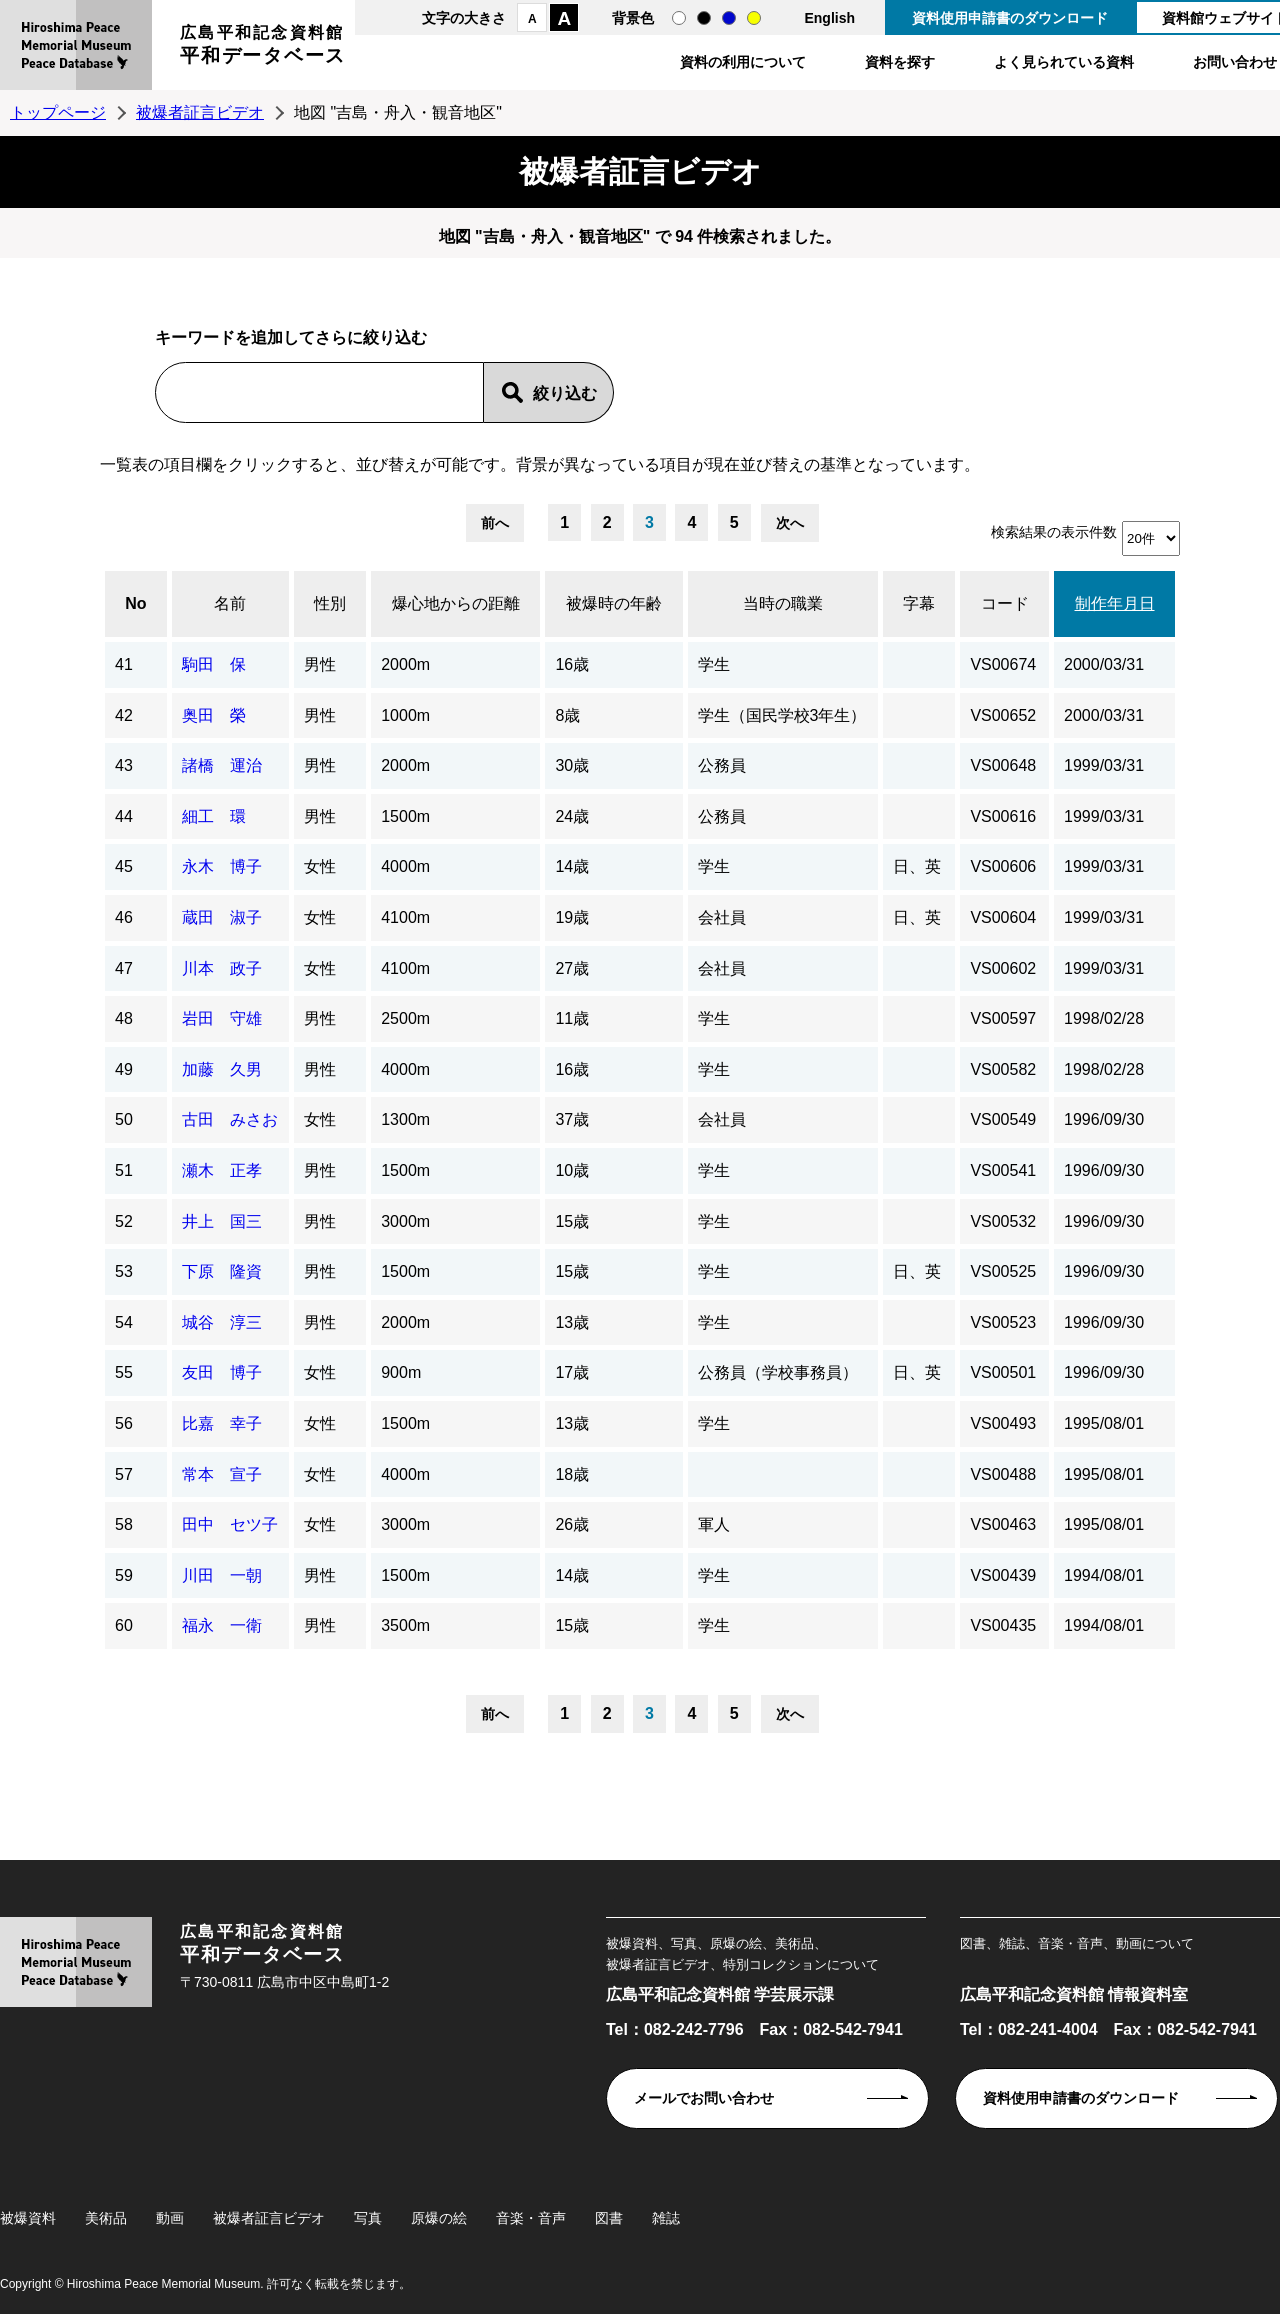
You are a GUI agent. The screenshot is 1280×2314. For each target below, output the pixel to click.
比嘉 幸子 (222, 1423)
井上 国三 (222, 1221)
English (829, 18)
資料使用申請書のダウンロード (1010, 18)
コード (1005, 603)
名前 (230, 603)
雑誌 (666, 2218)
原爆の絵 (439, 2218)
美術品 (106, 2218)
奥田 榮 (214, 715)
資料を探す (900, 62)
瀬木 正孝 (222, 1170)
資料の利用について (743, 62)
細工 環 (214, 816)
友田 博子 (222, 1372)
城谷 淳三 (222, 1322)
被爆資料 (28, 2218)
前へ (495, 523)
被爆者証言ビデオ (200, 112)
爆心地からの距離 (456, 603)
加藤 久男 (222, 1069)
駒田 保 (214, 664)
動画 (170, 2218)
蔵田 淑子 (222, 917)
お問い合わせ (1235, 62)
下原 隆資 (222, 1271)
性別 (330, 603)
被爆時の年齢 (614, 603)
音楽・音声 (531, 2218)
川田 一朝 (222, 1575)
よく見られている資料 (1064, 62)
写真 (368, 2218)
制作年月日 (1115, 603)
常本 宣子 (222, 1474)
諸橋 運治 (222, 765)
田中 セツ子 (230, 1524)
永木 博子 (222, 866)
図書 (609, 2218)
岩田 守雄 (222, 1018)
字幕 (919, 603)
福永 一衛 (222, 1625)
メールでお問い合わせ (704, 2098)
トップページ (58, 112)
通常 (679, 18)
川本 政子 (222, 968)
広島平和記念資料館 (263, 47)
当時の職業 (783, 603)
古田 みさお (230, 1119)
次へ (790, 523)
